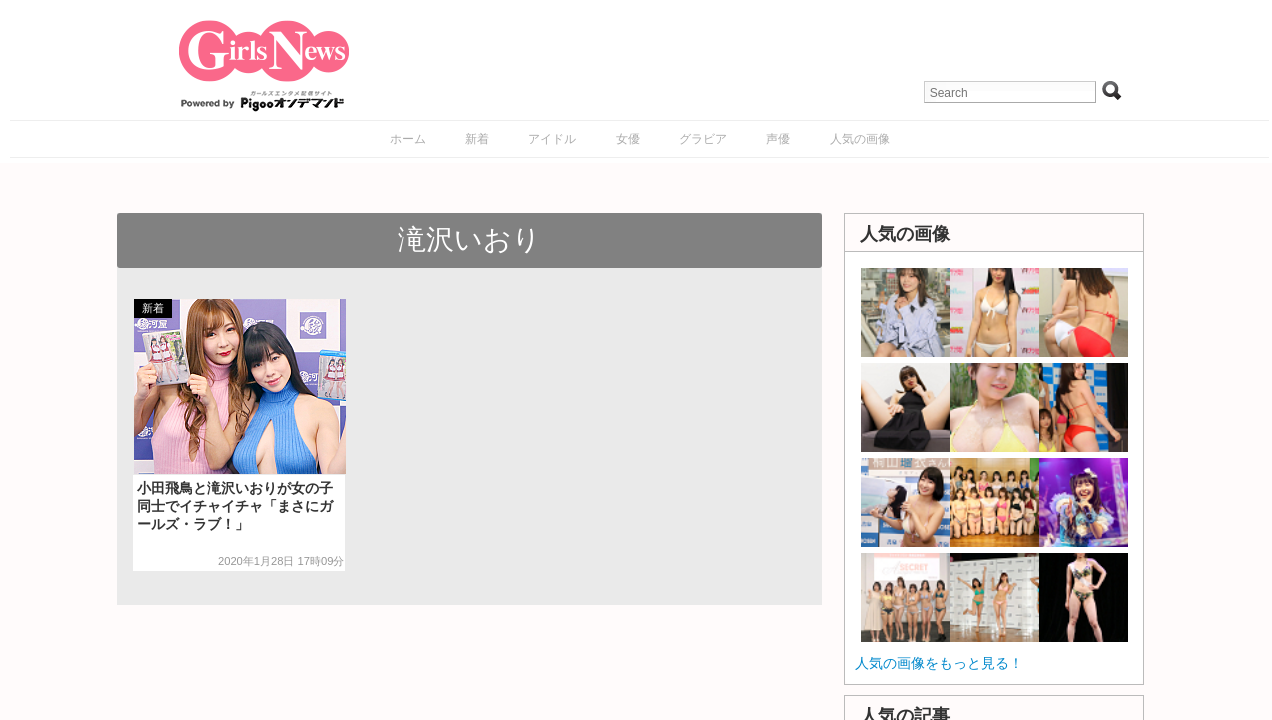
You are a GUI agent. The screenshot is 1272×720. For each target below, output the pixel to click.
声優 (778, 139)
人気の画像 (860, 139)
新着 (477, 139)
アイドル (552, 139)
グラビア (703, 139)
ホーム (408, 139)
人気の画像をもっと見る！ (939, 663)
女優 (628, 139)
